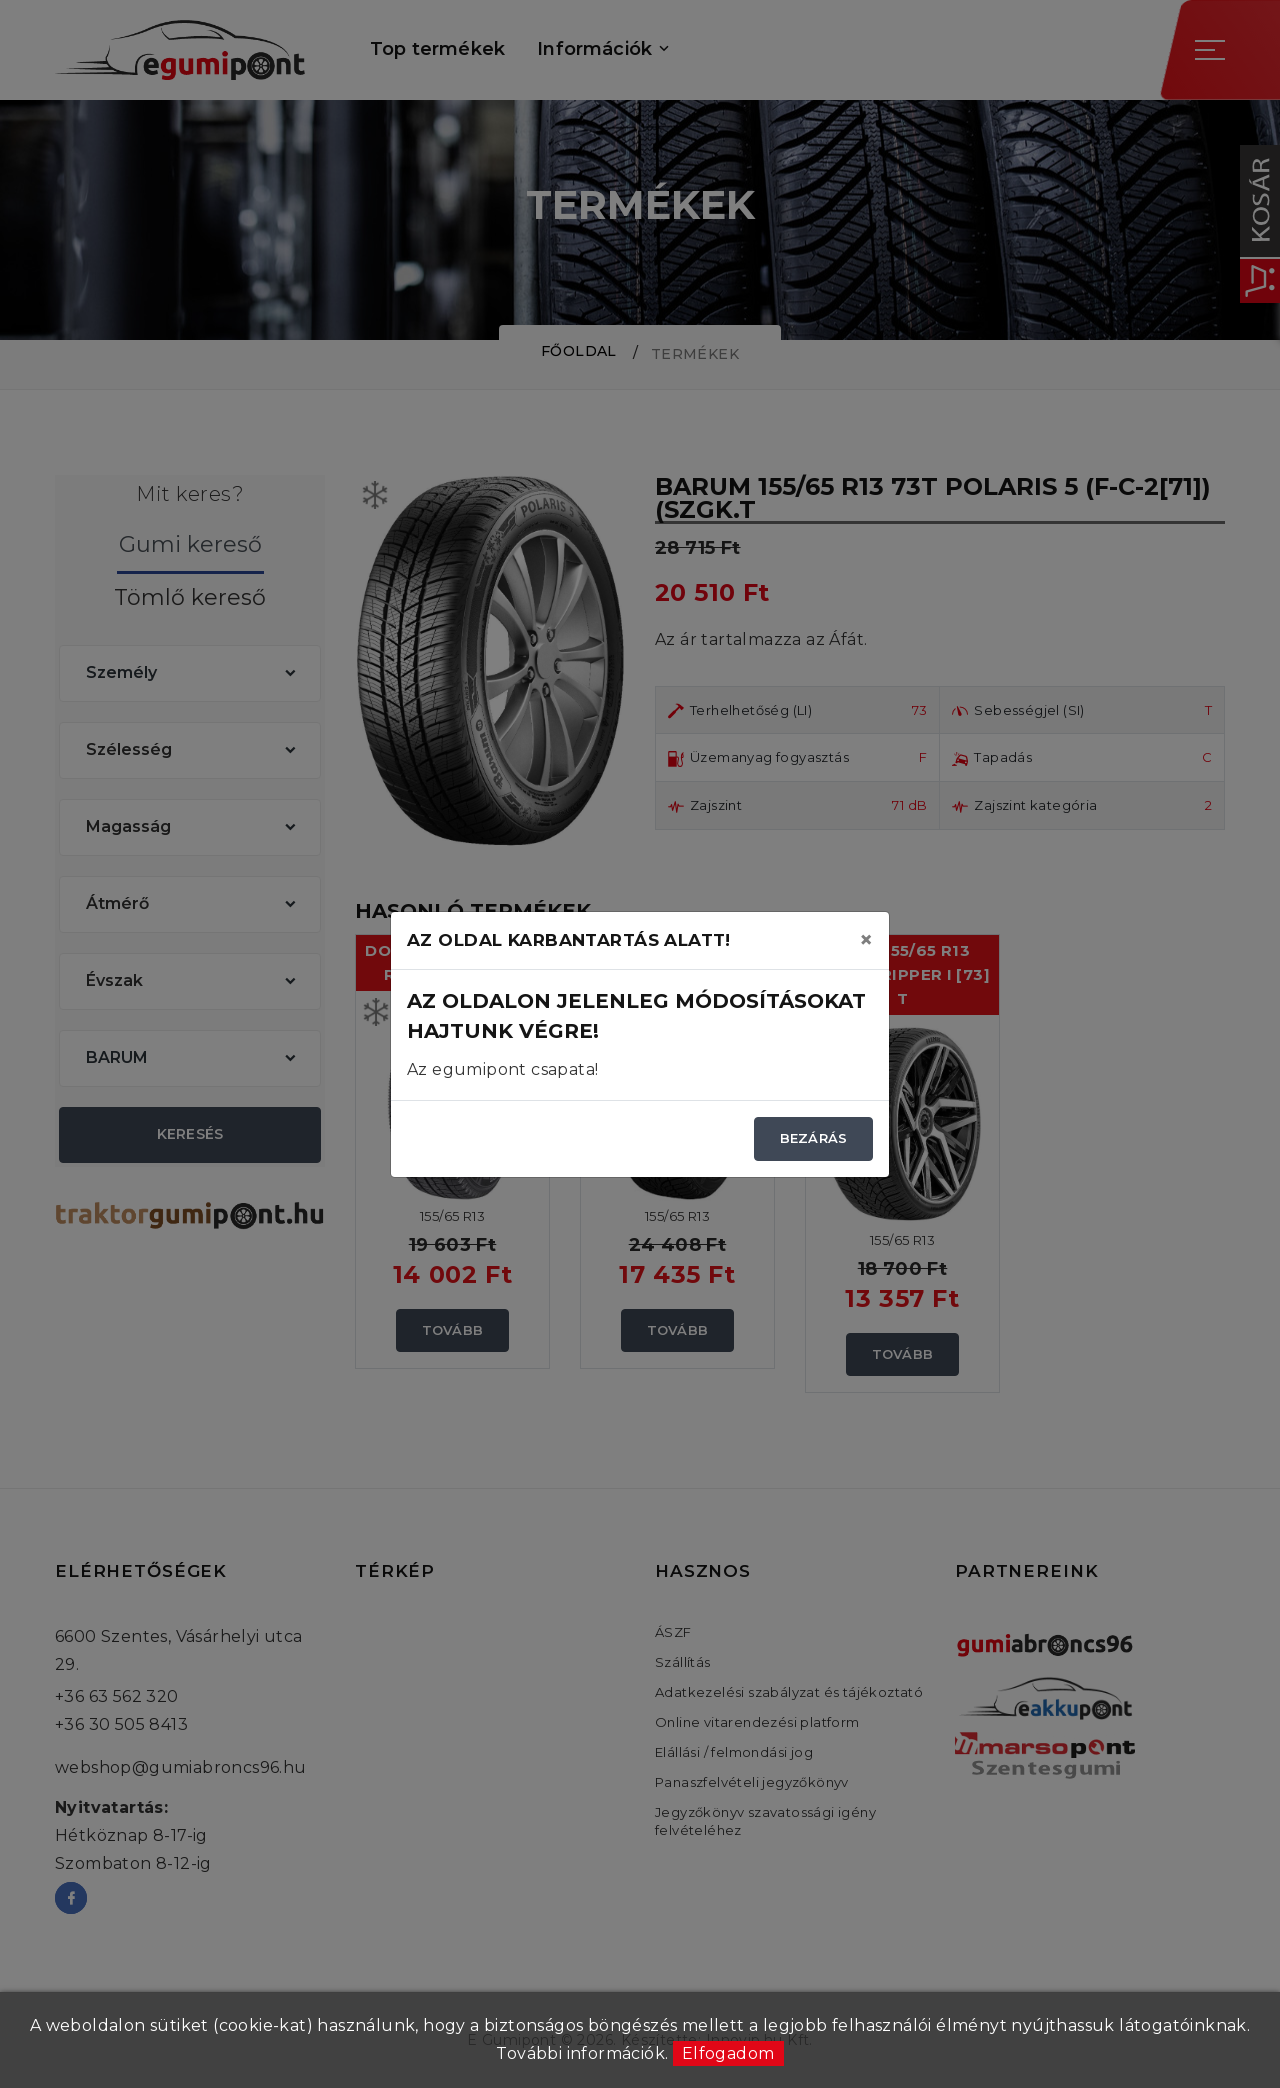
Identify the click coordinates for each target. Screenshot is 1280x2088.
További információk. (582, 2053)
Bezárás (813, 1138)
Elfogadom (728, 2053)
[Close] (866, 940)
